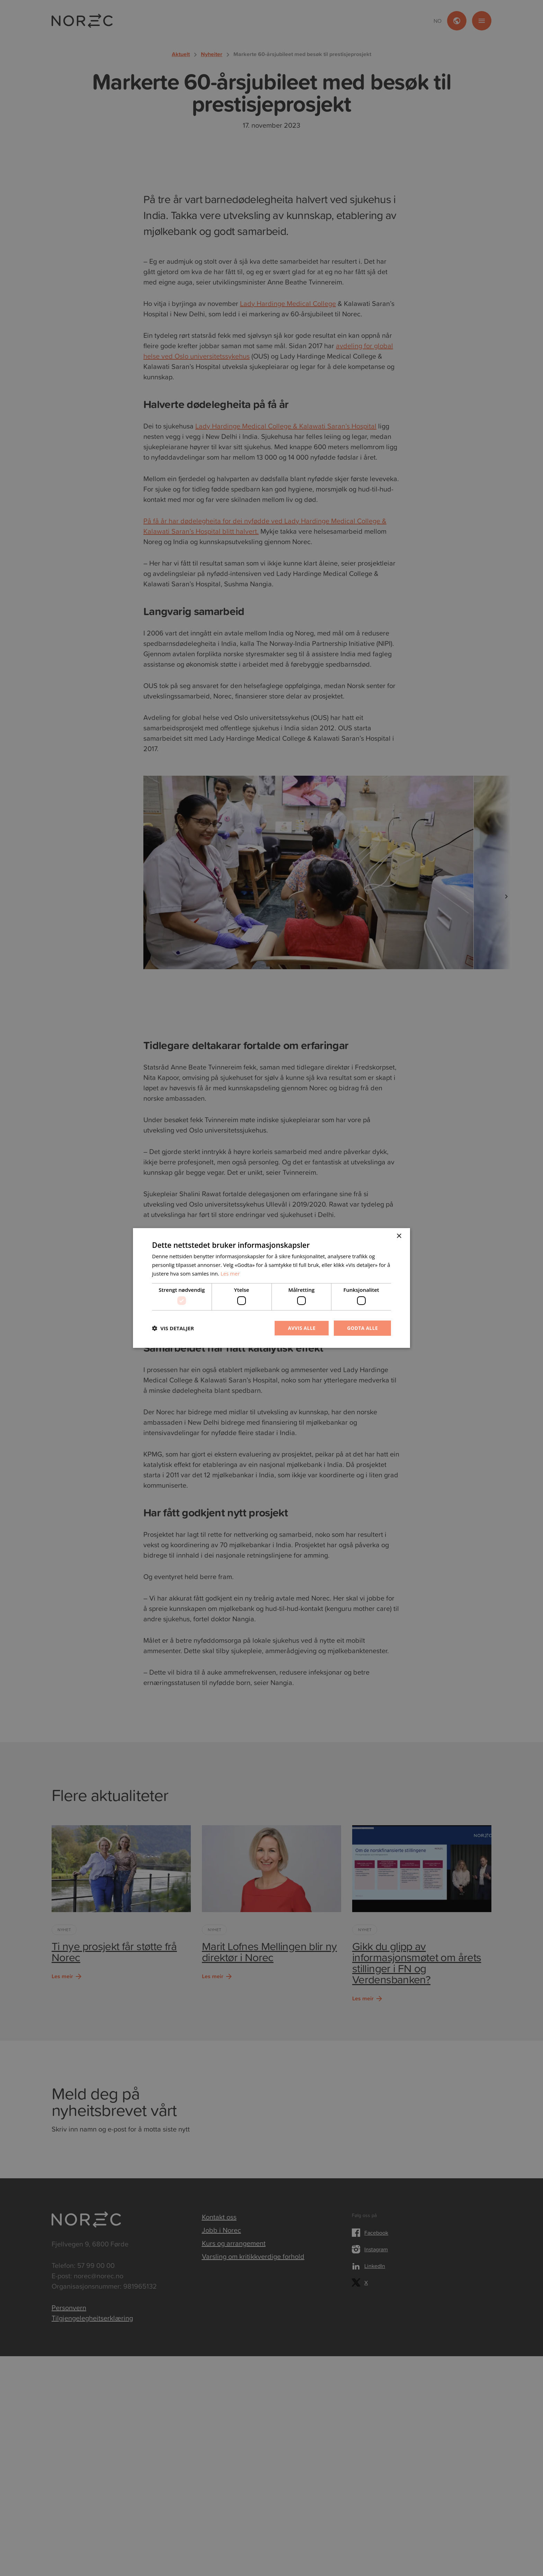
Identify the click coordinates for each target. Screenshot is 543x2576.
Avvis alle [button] (301, 1328)
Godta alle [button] (362, 1328)
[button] (173, 1328)
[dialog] (271, 1288)
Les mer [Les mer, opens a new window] (230, 1273)
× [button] (398, 1236)
